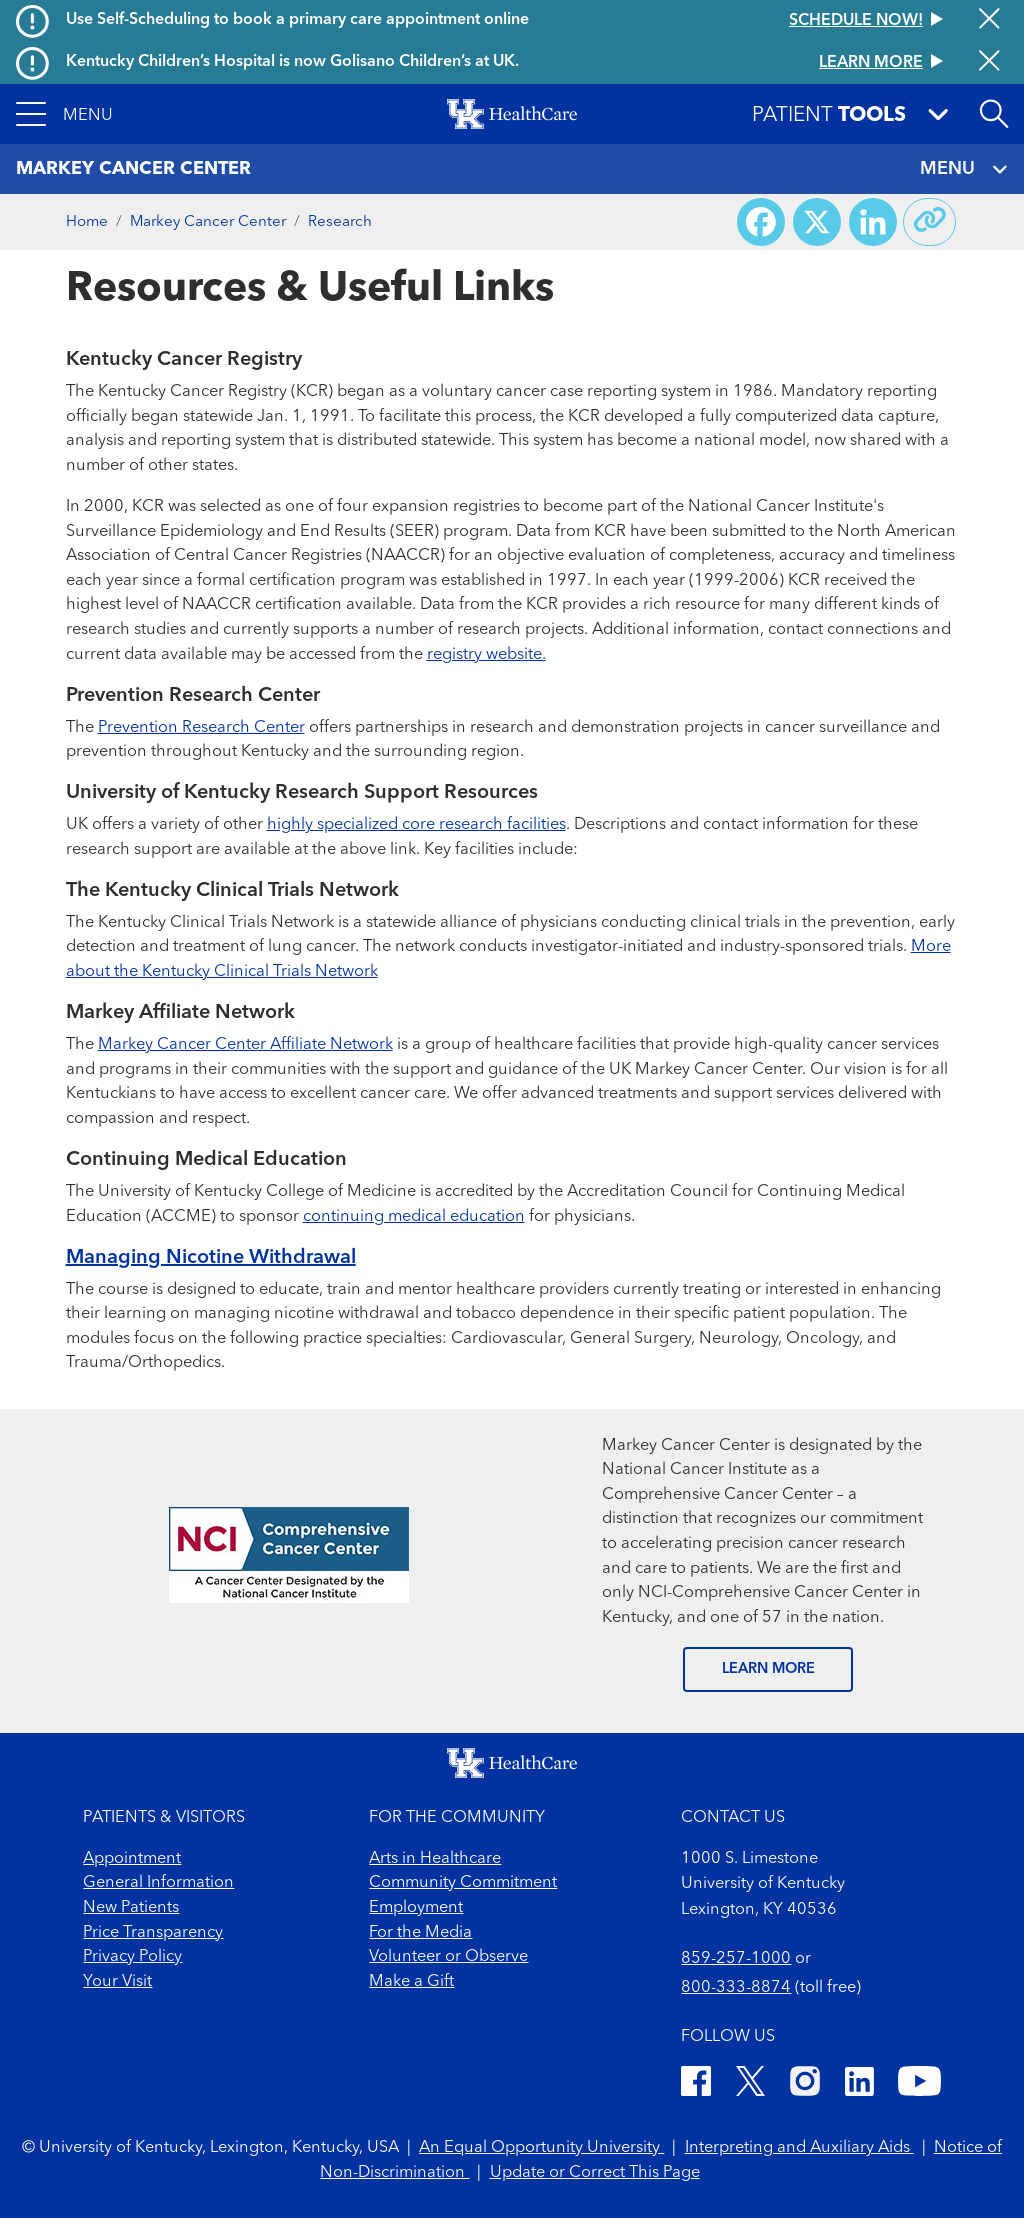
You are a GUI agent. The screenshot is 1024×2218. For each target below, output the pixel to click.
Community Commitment (463, 1883)
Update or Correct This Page (595, 2173)
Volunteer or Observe (448, 1957)
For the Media (420, 1933)
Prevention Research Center (201, 728)
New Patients (131, 1908)
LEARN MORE (768, 1669)
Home (87, 222)
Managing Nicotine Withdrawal (211, 1258)
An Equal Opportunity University (541, 2148)
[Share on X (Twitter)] (817, 222)
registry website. (486, 655)
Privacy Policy (132, 1957)
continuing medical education (414, 1217)
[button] (64, 114)
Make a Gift (411, 1982)
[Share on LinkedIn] (873, 222)
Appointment (132, 1859)
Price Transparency (153, 1933)
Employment (416, 1908)
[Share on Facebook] (761, 222)
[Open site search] (994, 114)
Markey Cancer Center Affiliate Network (245, 1045)
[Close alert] (989, 20)
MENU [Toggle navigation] (963, 169)
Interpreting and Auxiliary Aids (799, 2148)
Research (340, 222)
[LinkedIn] (859, 2085)
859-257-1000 (736, 1959)
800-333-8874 (736, 1988)
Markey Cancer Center (208, 222)
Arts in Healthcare (435, 1859)
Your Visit (117, 1982)
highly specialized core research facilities (416, 825)
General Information (158, 1883)
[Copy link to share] (930, 222)
